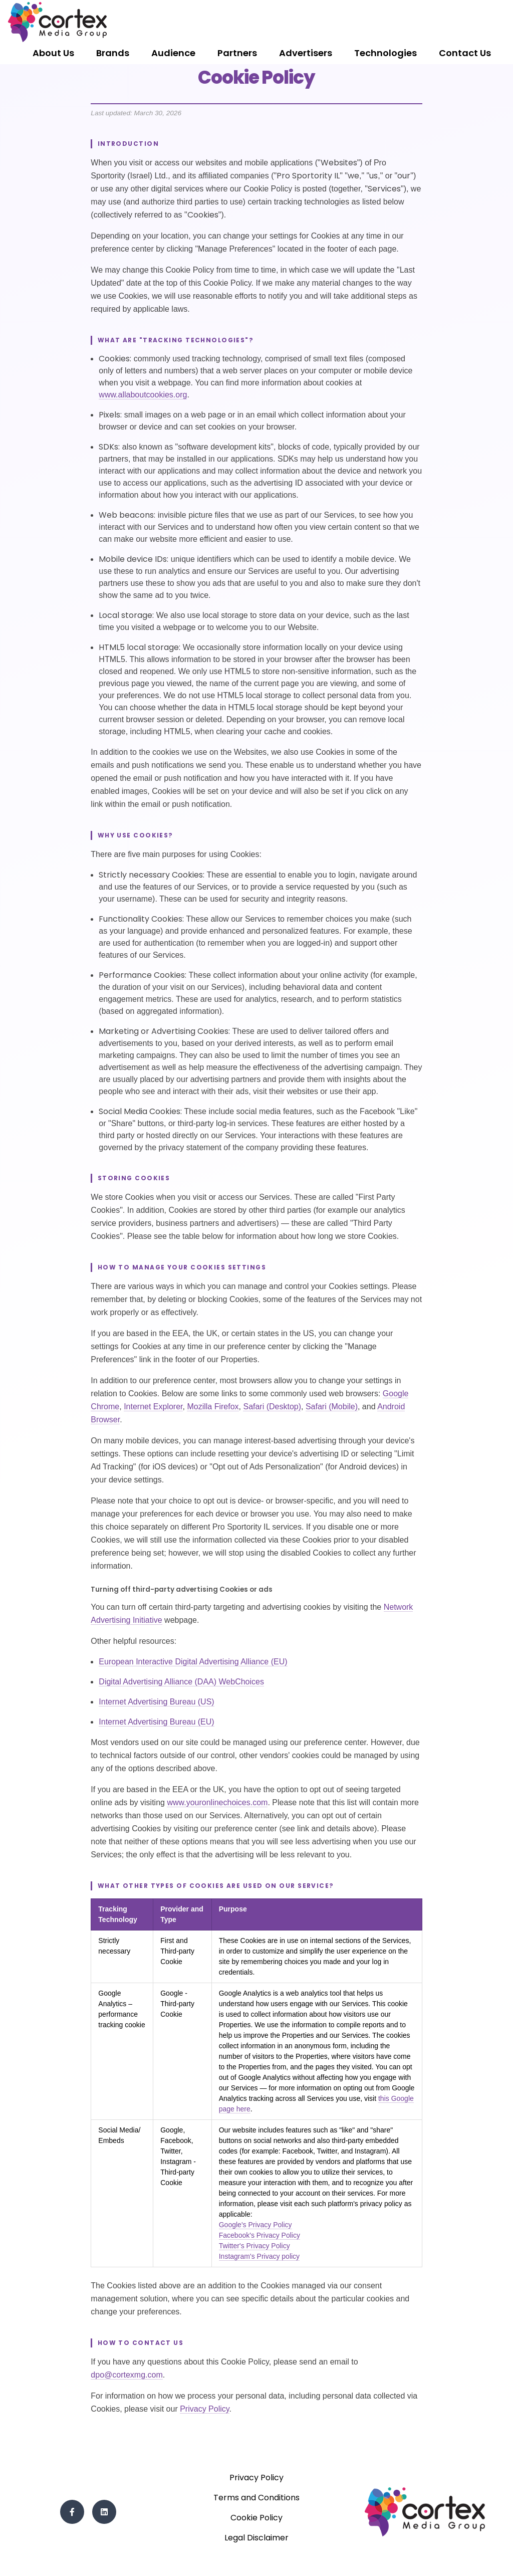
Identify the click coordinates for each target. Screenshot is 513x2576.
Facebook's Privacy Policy (259, 2235)
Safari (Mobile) (332, 1406)
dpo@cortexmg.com (126, 2375)
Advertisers (305, 53)
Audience (173, 53)
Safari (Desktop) (272, 1406)
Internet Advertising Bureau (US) (156, 1701)
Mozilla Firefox (212, 1406)
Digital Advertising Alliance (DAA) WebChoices (181, 1681)
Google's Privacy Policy (255, 2225)
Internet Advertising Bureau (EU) (156, 1722)
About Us (53, 53)
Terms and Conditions (256, 2497)
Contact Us (465, 53)
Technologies (385, 53)
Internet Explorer (153, 1406)
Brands (112, 53)
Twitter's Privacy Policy (254, 2246)
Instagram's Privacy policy (259, 2256)
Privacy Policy (204, 2409)
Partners (237, 53)
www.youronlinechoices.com (217, 1802)
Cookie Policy (256, 2517)
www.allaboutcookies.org (143, 394)
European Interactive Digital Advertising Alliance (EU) (193, 1661)
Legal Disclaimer (256, 2537)
